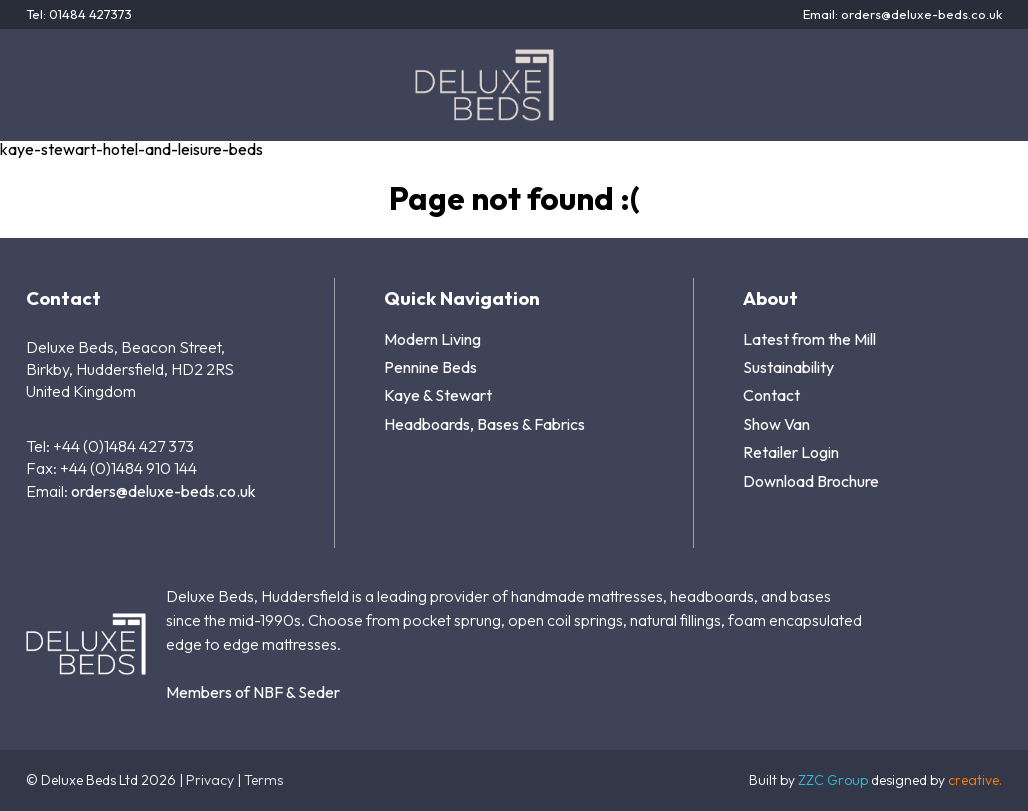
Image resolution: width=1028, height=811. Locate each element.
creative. (975, 780)
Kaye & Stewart (438, 395)
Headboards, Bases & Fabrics (484, 424)
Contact (771, 395)
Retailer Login (791, 452)
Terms (263, 780)
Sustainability (788, 367)
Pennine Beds (430, 367)
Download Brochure (811, 481)
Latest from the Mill (809, 339)
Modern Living (432, 339)
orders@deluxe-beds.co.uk (163, 491)
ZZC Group (833, 780)
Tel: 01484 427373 (79, 14)
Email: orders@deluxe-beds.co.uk (902, 14)
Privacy (210, 780)
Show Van (776, 424)
